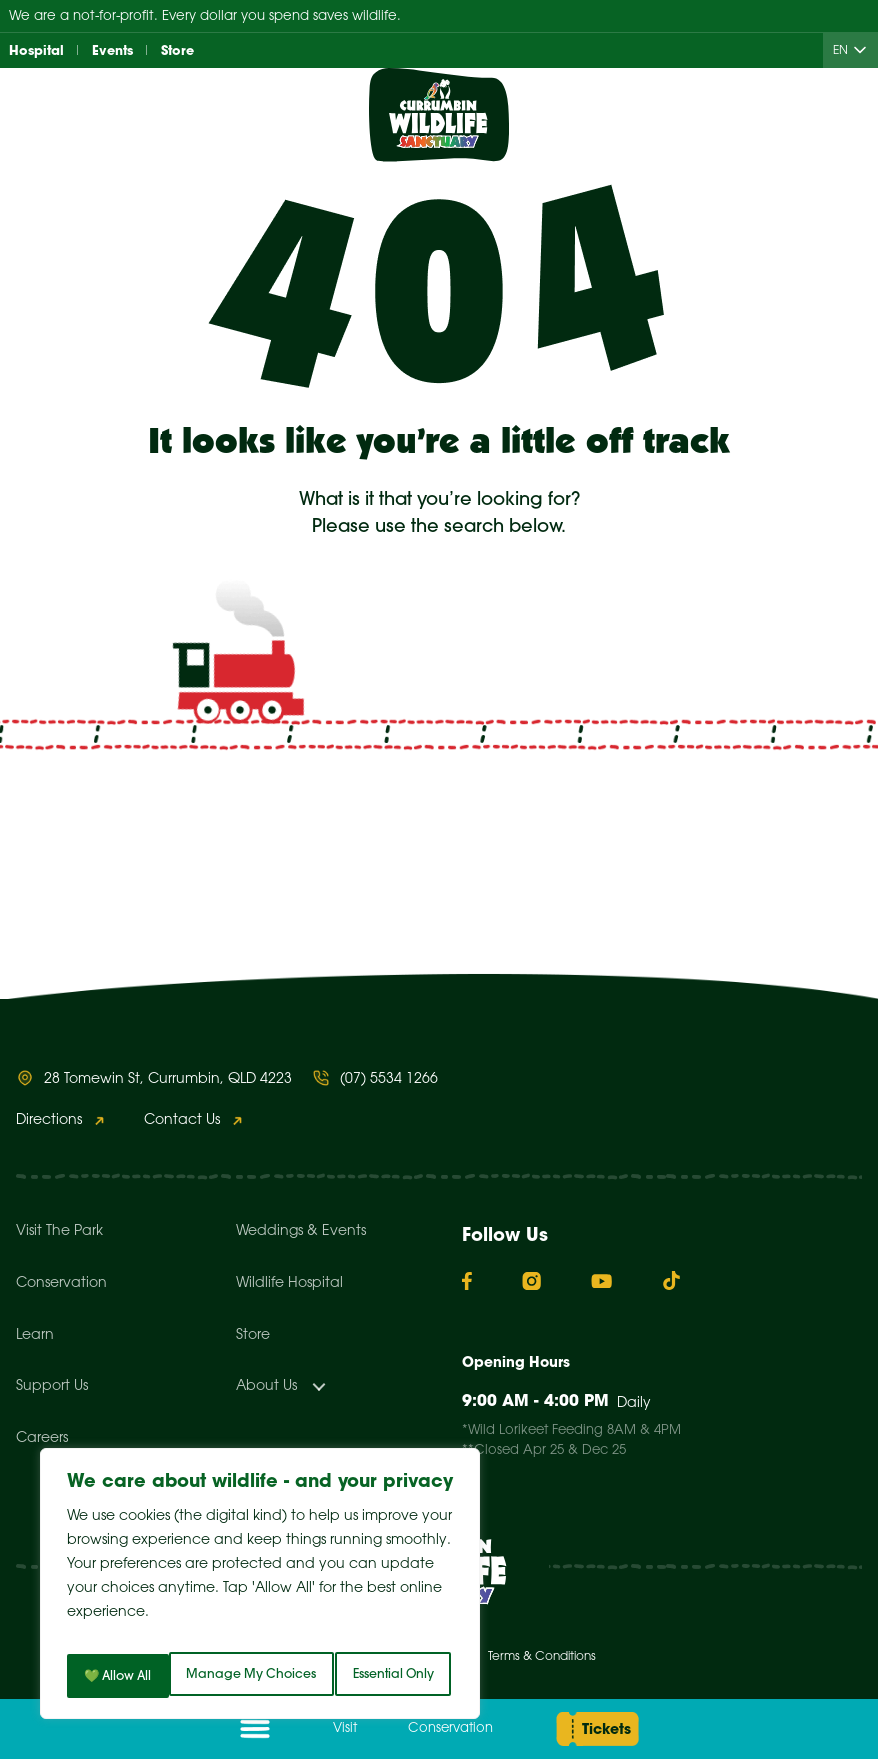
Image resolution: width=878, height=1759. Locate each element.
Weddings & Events (301, 1231)
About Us (266, 1386)
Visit (335, 1729)
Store (186, 51)
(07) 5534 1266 (389, 1079)
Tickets (597, 1728)
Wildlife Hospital (289, 1283)
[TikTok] (671, 1280)
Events (117, 51)
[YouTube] (601, 1281)
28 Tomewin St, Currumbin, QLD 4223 (168, 1079)
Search (615, 835)
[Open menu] (255, 1729)
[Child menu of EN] (864, 51)
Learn (35, 1335)
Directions (49, 1120)
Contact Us (182, 1120)
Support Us (52, 1386)
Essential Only (365, 1632)
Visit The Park (59, 1231)
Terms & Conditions (542, 1656)
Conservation (436, 1729)
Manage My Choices (173, 1632)
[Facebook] (467, 1281)
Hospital (38, 51)
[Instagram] (531, 1281)
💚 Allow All (260, 1676)
